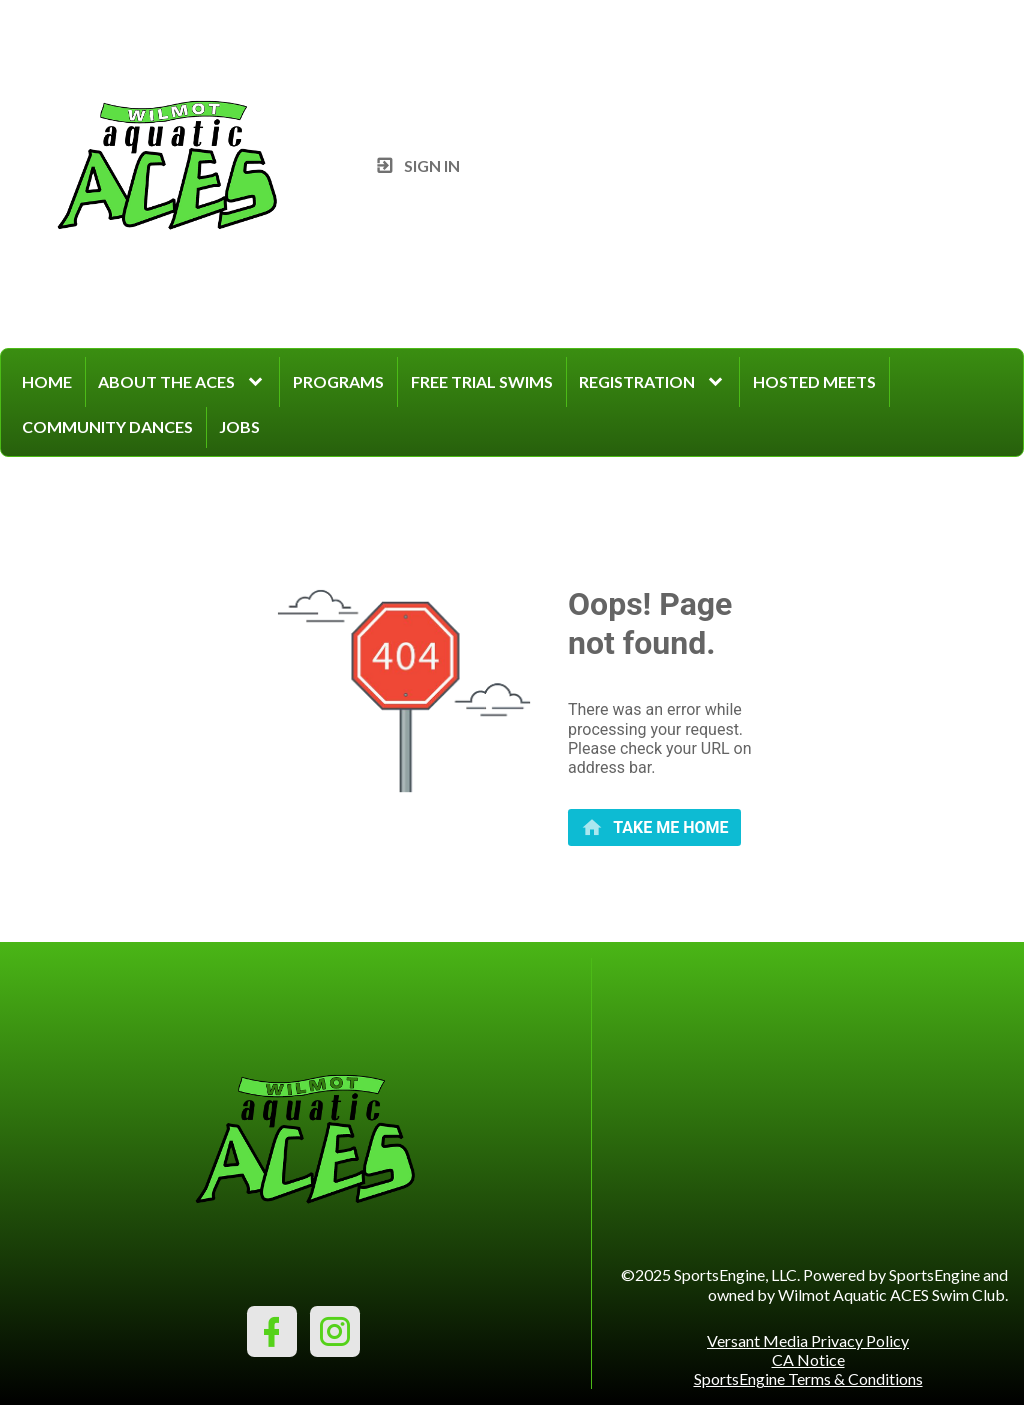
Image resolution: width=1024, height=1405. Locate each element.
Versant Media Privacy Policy (808, 1340)
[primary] (654, 827)
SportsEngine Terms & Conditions (808, 1378)
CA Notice (808, 1359)
